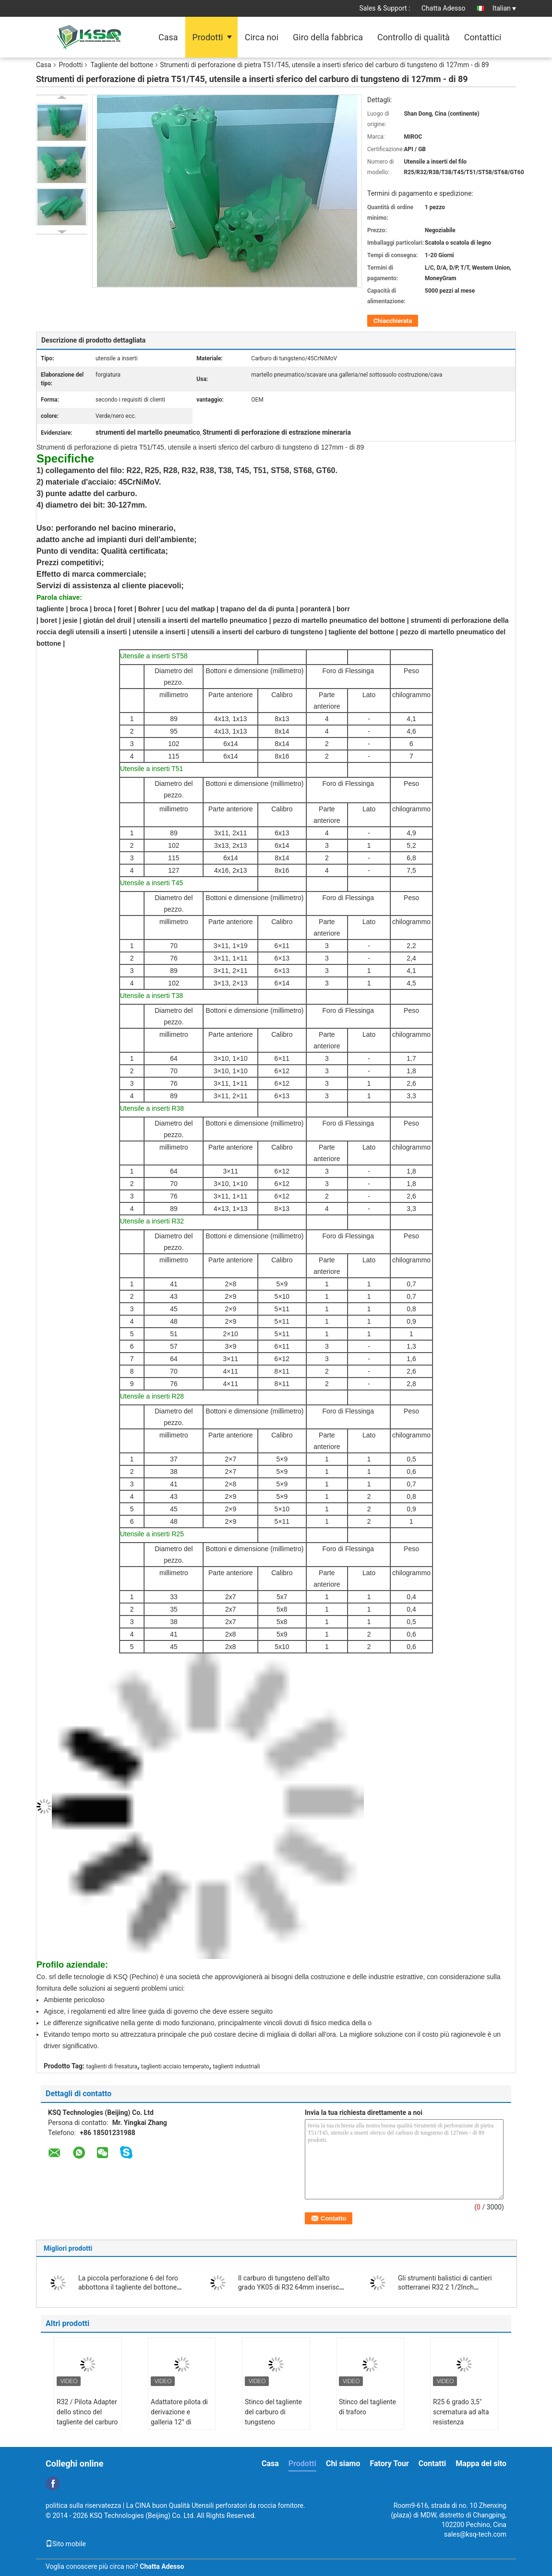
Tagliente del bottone (121, 65)
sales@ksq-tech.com (475, 2534)
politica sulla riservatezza (83, 2505)
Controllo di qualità (413, 37)
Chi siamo (343, 2463)
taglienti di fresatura (112, 2066)
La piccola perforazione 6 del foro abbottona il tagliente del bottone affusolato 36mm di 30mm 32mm (128, 2287)
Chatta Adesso (443, 8)
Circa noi (261, 37)
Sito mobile (66, 2544)
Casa (168, 37)
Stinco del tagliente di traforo (367, 2407)
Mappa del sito (481, 2463)
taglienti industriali (236, 2066)
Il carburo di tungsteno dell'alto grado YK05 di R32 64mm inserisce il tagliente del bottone (290, 2287)
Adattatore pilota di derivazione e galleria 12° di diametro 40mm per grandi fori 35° (180, 2422)
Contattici (483, 37)
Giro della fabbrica (328, 37)
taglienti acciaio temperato (175, 2066)
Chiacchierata (392, 320)
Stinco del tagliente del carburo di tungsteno (273, 2412)
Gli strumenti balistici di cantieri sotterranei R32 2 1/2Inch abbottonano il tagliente (445, 2287)
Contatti (432, 2463)
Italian (504, 8)
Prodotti (207, 37)
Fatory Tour (389, 2463)
